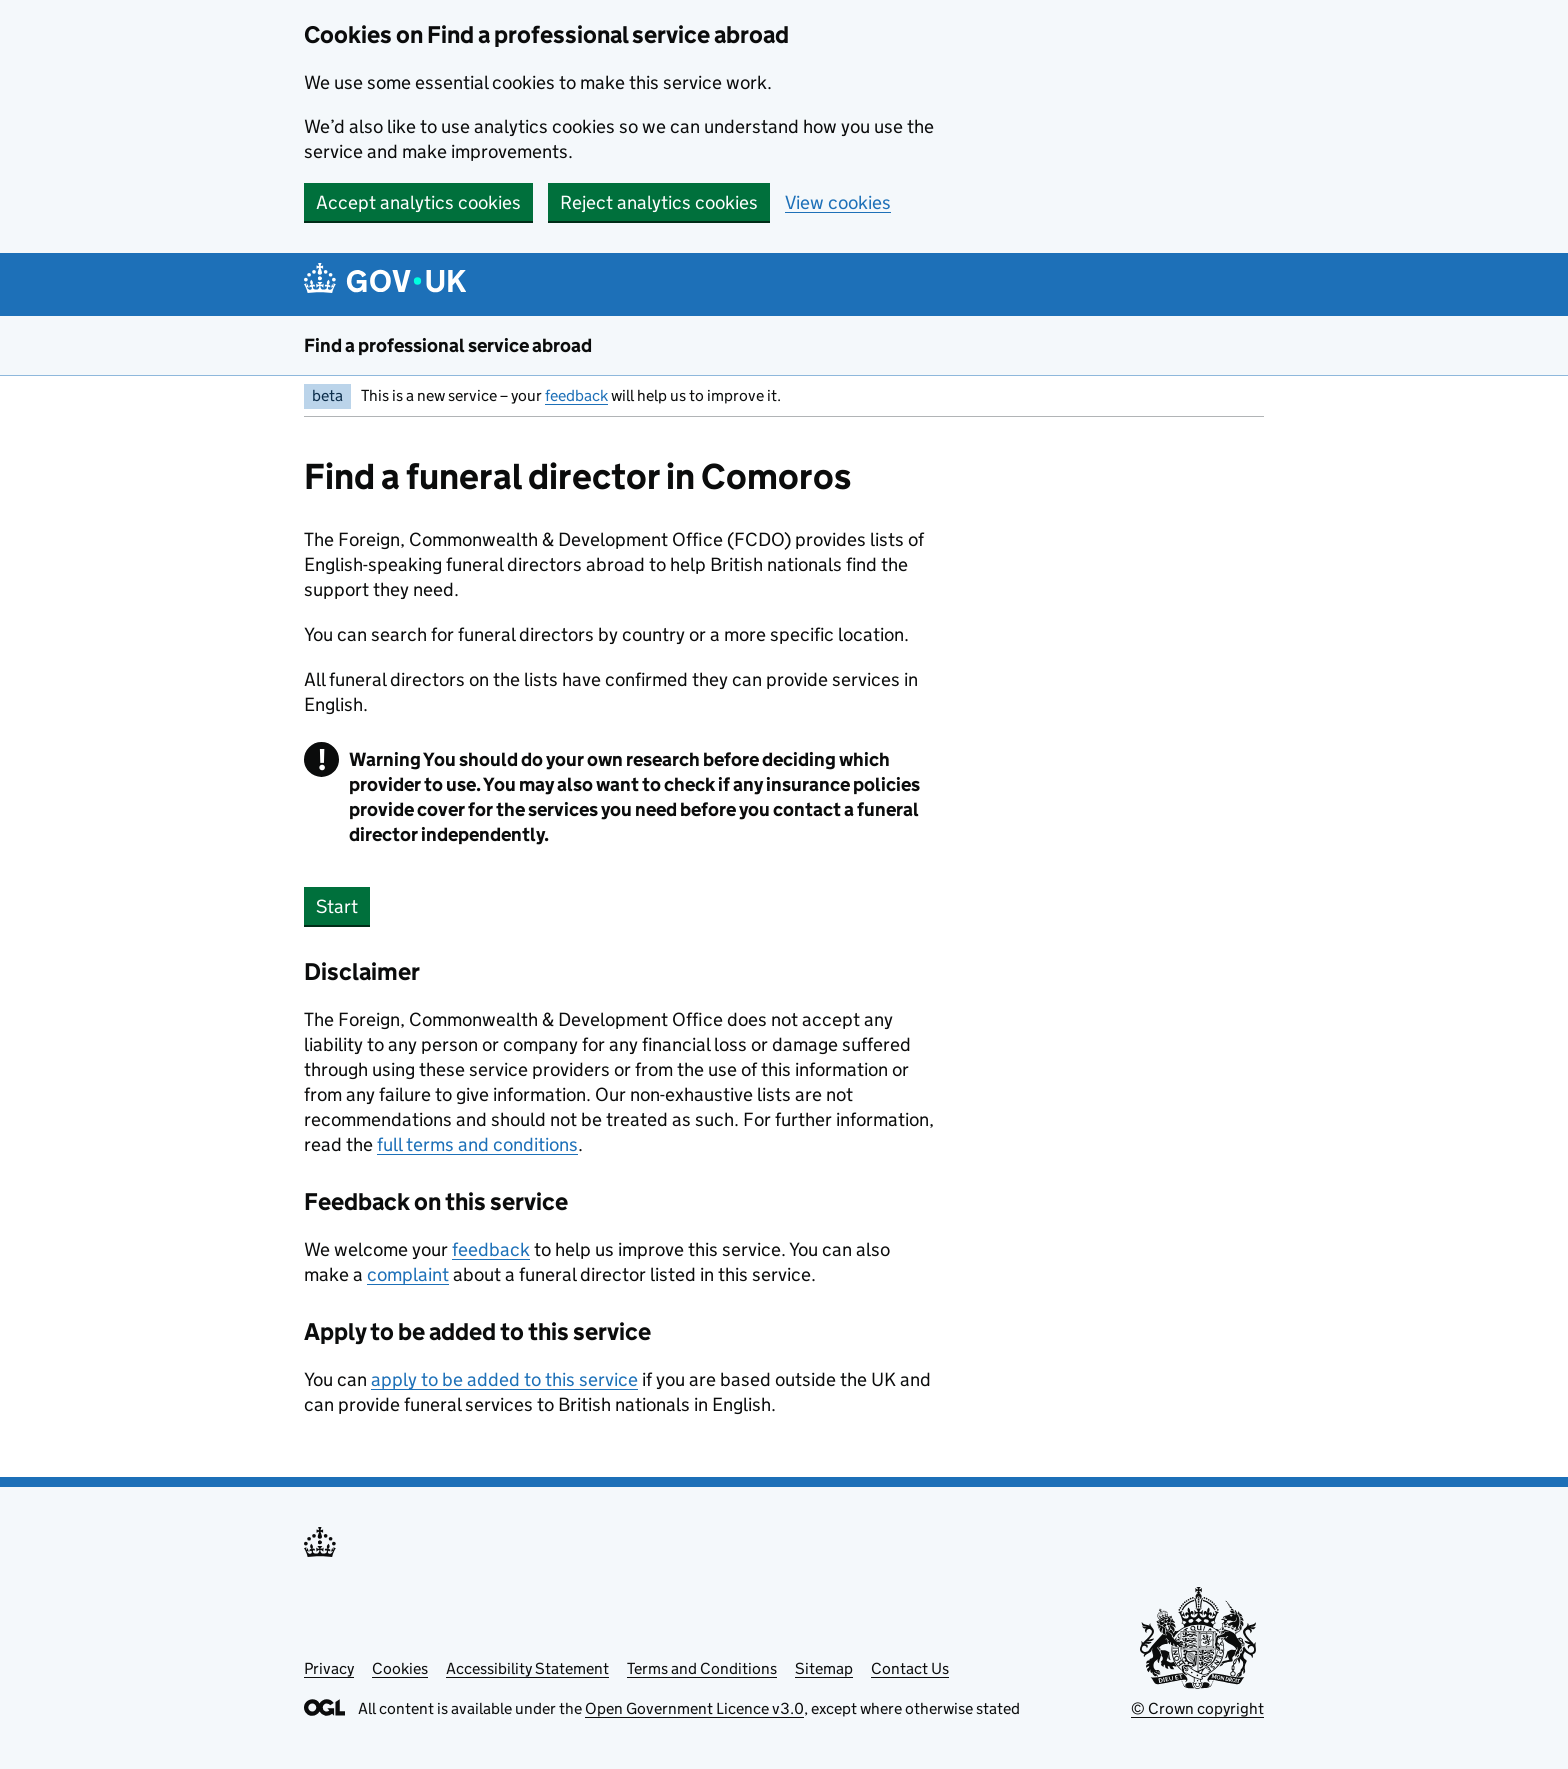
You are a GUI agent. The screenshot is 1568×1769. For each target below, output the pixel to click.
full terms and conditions (477, 1144)
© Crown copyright (1197, 1708)
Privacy (329, 1668)
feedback (576, 395)
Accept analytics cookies (418, 202)
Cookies (400, 1668)
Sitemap (824, 1668)
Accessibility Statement (527, 1668)
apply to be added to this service (504, 1379)
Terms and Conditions (702, 1668)
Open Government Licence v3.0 (694, 1708)
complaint (408, 1274)
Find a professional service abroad (448, 345)
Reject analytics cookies (659, 202)
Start (337, 906)
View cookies (838, 202)
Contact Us (910, 1668)
